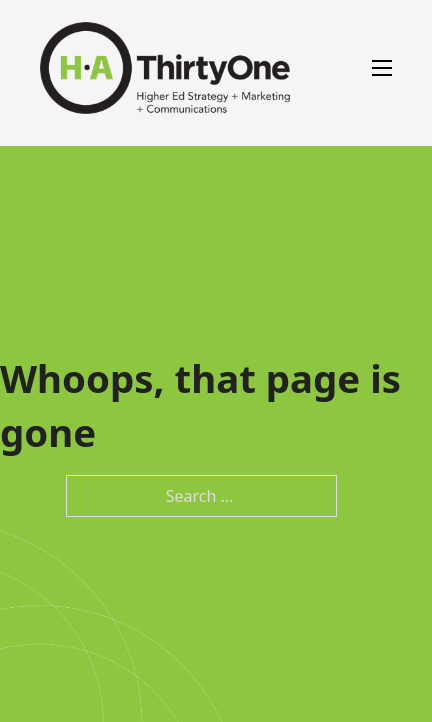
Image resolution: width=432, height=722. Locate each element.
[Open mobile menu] (382, 68)
